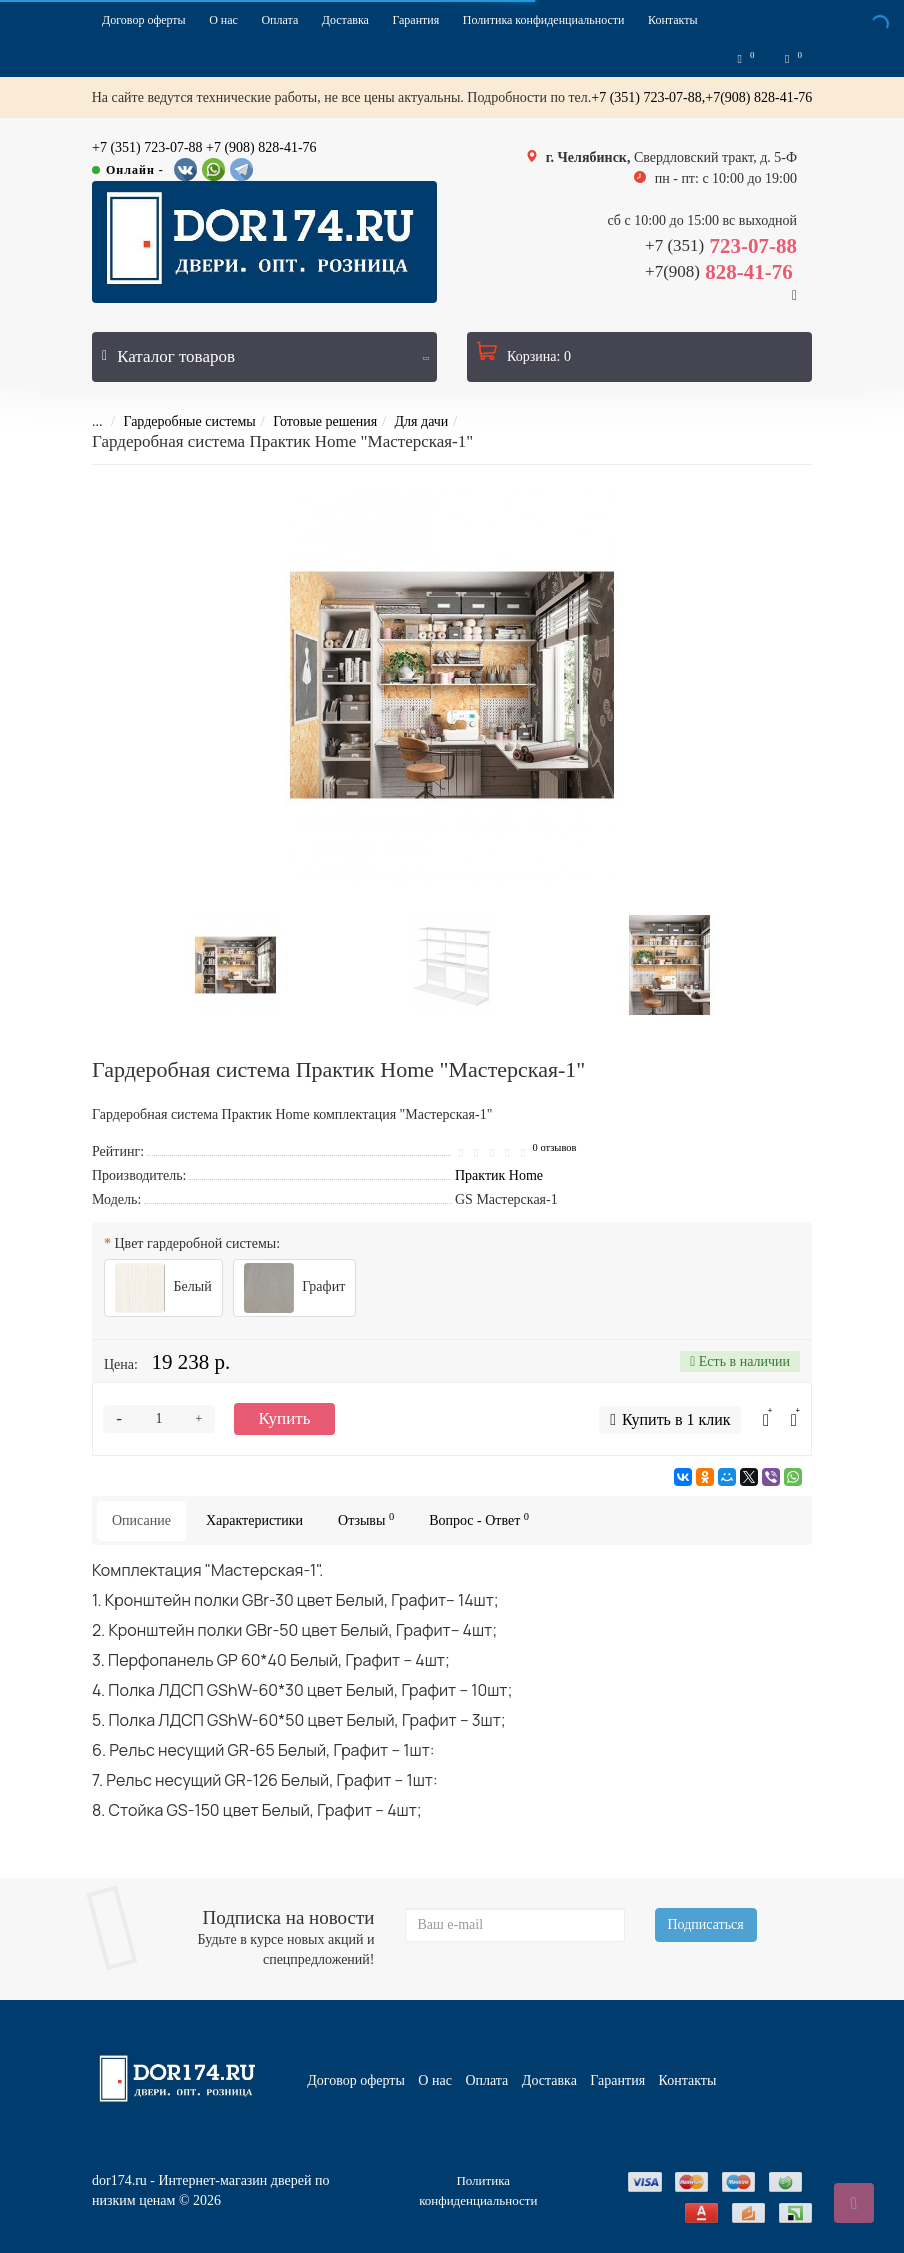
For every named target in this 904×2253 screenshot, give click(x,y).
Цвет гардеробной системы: (198, 1246)
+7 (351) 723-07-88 (147, 150)
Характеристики (254, 1523)
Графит (295, 1291)
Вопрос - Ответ (479, 1522)
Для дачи (408, 424)
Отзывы (366, 1522)
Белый (163, 1291)
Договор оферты (144, 20)
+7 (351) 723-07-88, (648, 100)
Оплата (279, 20)
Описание (141, 1523)
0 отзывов (555, 1150)
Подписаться (706, 1924)
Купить (285, 1421)
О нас (223, 20)
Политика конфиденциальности (544, 20)
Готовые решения (311, 424)
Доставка (345, 20)
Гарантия (415, 20)
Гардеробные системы (175, 424)
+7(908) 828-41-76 (758, 100)
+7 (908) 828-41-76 (261, 150)
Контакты (673, 20)
